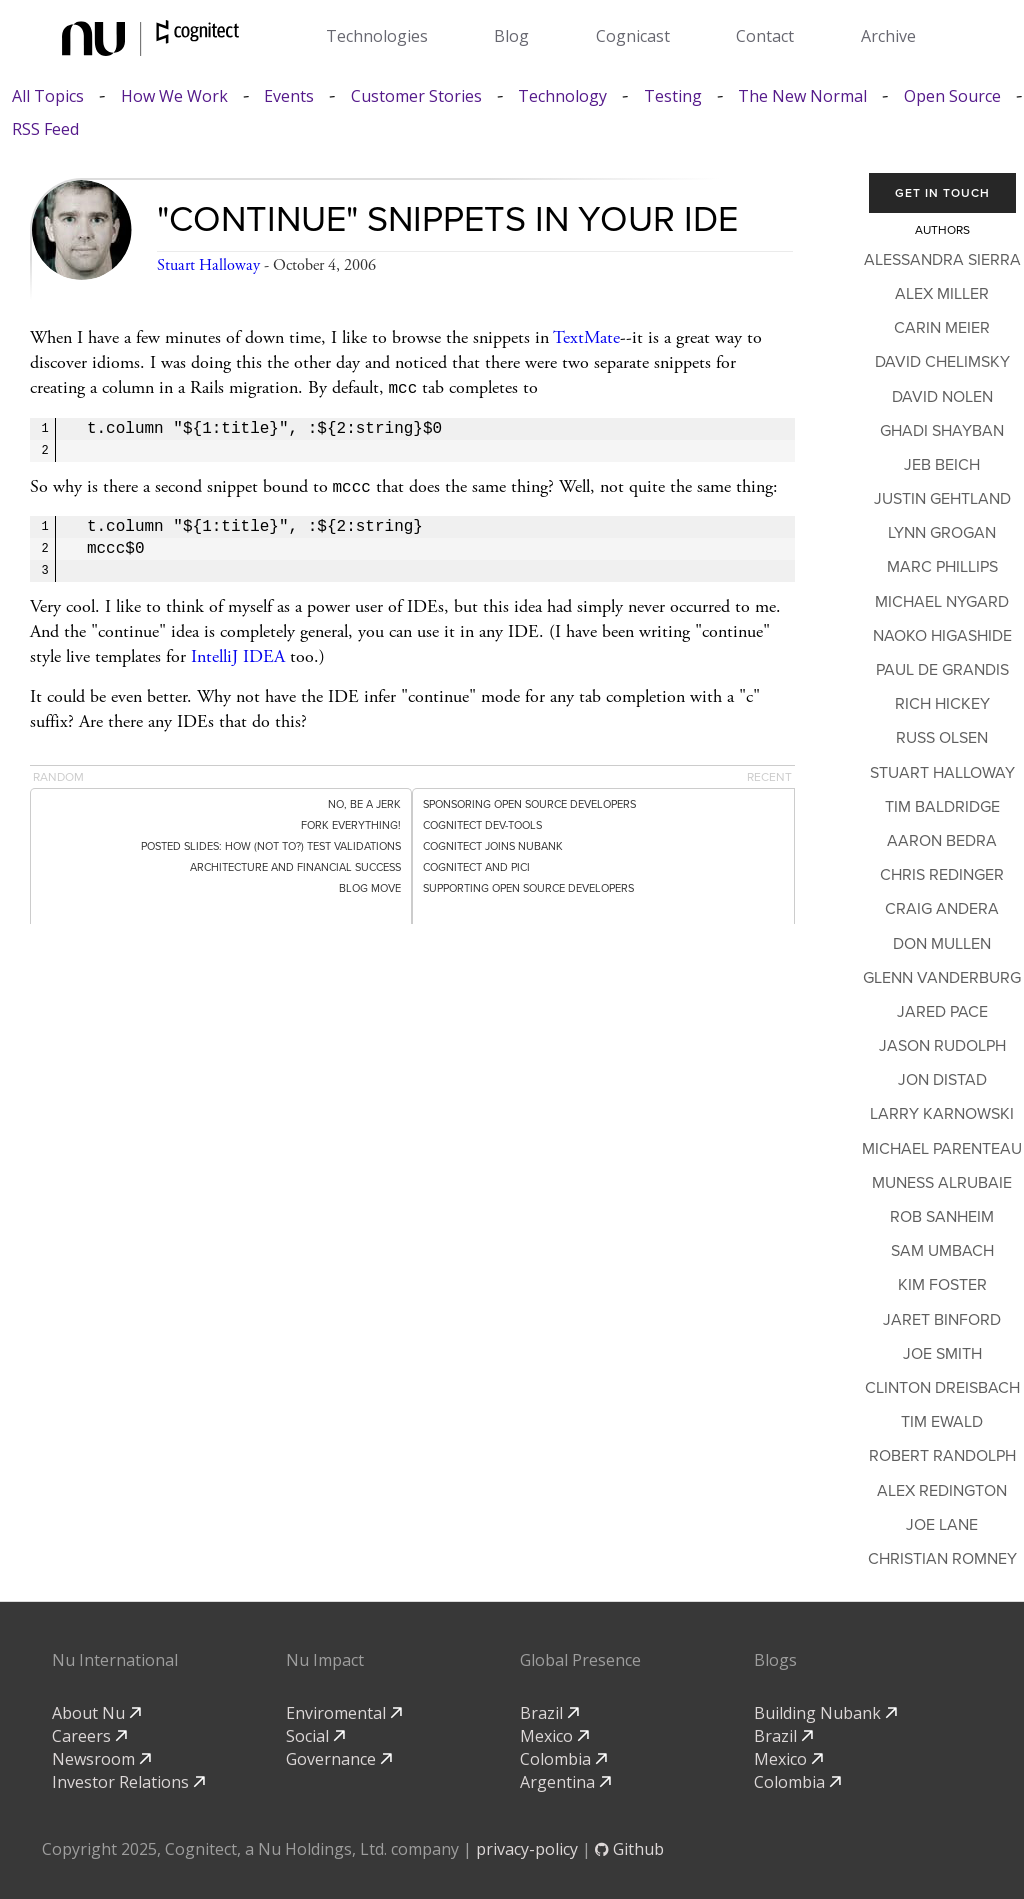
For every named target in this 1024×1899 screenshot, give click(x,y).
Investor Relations (128, 1782)
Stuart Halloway (208, 265)
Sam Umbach (942, 1251)
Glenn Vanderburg (942, 978)
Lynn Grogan (942, 533)
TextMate (586, 337)
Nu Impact (325, 1660)
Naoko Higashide (942, 636)
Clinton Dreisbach (942, 1388)
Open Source (952, 96)
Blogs (775, 1660)
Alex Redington (942, 1491)
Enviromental (344, 1713)
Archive (888, 36)
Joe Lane (942, 1525)
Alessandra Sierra (942, 260)
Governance (339, 1759)
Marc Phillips (942, 567)
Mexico (554, 1736)
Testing (673, 96)
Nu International (115, 1660)
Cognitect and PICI (476, 863)
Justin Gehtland (942, 499)
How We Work (174, 96)
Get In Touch (942, 193)
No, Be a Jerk (364, 800)
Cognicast (633, 36)
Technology (562, 96)
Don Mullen (942, 944)
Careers (89, 1736)
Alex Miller (942, 294)
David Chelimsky (942, 362)
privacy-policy (527, 1849)
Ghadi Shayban (942, 431)
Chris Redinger (942, 875)
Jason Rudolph (942, 1046)
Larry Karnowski (942, 1114)
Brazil (549, 1713)
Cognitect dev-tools (482, 821)
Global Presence (580, 1660)
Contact (765, 36)
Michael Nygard (942, 602)
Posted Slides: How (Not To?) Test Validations (271, 842)
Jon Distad (942, 1080)
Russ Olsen (942, 738)
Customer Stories (416, 96)
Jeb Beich (942, 465)
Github (629, 1849)
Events (289, 96)
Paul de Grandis (942, 670)
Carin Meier (942, 328)
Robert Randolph (942, 1456)
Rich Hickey (942, 704)
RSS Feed (45, 129)
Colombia (563, 1759)
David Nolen (942, 397)
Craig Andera (942, 909)
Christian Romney (942, 1559)
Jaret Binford (942, 1320)
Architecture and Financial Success (295, 863)
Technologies (377, 36)
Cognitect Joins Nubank (493, 842)
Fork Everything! (351, 821)
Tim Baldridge (942, 807)
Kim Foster (942, 1285)
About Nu (96, 1713)
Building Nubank (825, 1713)
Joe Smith (942, 1354)
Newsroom (101, 1759)
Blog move (370, 884)
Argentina (565, 1782)
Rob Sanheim (942, 1217)
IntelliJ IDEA (238, 652)
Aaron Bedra (942, 841)
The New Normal (802, 96)
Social (315, 1736)
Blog (511, 36)
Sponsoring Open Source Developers (529, 800)
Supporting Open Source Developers (528, 884)
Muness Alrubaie (942, 1183)
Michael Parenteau (942, 1149)
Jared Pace (942, 1012)
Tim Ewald (942, 1422)
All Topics (48, 96)
